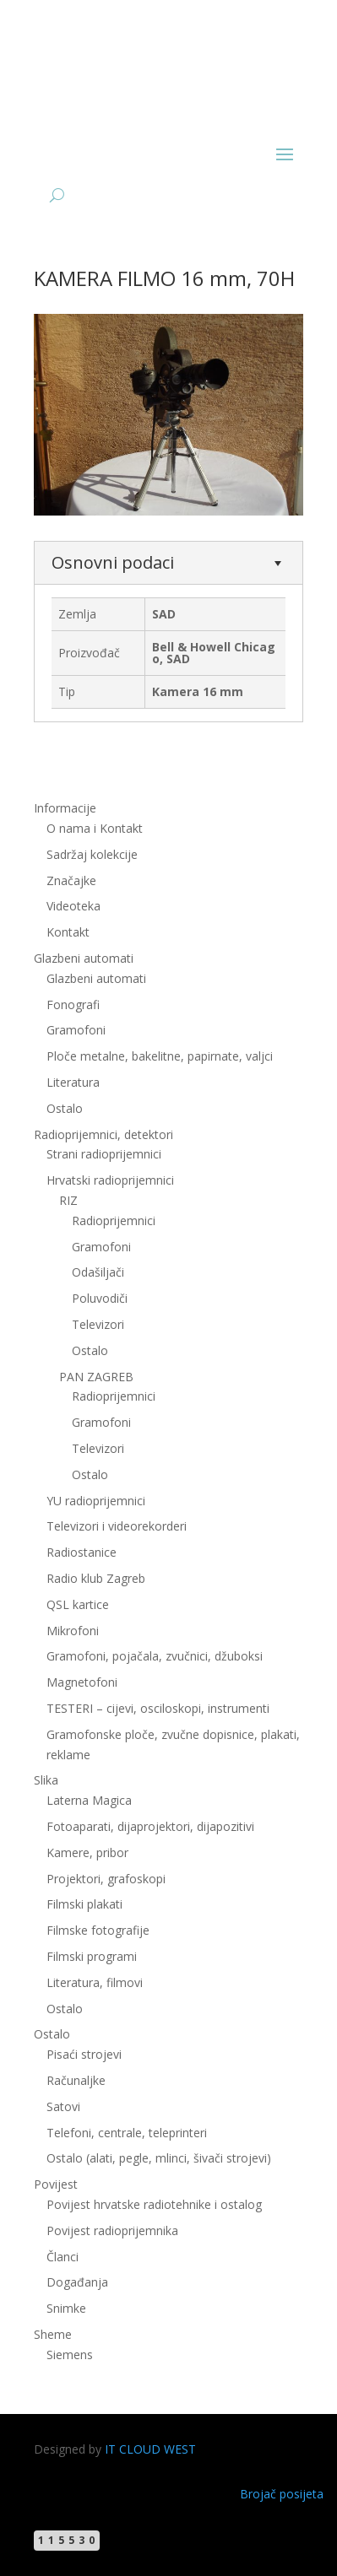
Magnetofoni (81, 1682)
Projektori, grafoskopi (106, 1879)
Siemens (69, 2354)
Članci (62, 2257)
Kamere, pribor (87, 1852)
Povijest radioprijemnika (112, 2230)
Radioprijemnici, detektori (103, 1134)
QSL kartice (77, 1604)
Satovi (63, 2106)
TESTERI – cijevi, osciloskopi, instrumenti (157, 1708)
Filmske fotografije (97, 1930)
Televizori (98, 1324)
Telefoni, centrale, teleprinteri (126, 2133)
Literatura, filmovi (94, 1982)
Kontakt (68, 932)
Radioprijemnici (113, 1220)
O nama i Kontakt (94, 828)
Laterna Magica (89, 1800)
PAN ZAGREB (96, 1377)
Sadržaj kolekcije (92, 854)
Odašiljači (98, 1272)
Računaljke (76, 2080)
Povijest (56, 2184)
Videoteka (73, 906)
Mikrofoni (72, 1631)
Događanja (77, 2282)
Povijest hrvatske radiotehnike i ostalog (154, 2204)
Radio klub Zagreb (95, 1578)
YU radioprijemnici (95, 1501)
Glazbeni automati (83, 958)
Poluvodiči (100, 1298)
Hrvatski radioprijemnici (110, 1180)
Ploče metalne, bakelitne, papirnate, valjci (159, 1056)
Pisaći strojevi (84, 2054)
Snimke (66, 2308)
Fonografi (73, 1004)
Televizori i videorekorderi (116, 1526)
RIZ (68, 1200)
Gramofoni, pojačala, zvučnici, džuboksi (154, 1656)
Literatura (73, 1082)
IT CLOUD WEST (150, 2449)
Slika (46, 1780)
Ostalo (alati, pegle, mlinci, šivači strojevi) (158, 2158)
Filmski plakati (84, 1904)
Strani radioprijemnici (103, 1154)
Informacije (65, 808)
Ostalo (64, 1108)
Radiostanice (81, 1552)
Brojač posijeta (281, 2494)
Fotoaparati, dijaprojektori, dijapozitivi (150, 1826)
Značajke (71, 880)
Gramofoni (76, 1030)
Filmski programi (91, 1956)
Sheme (53, 2334)
